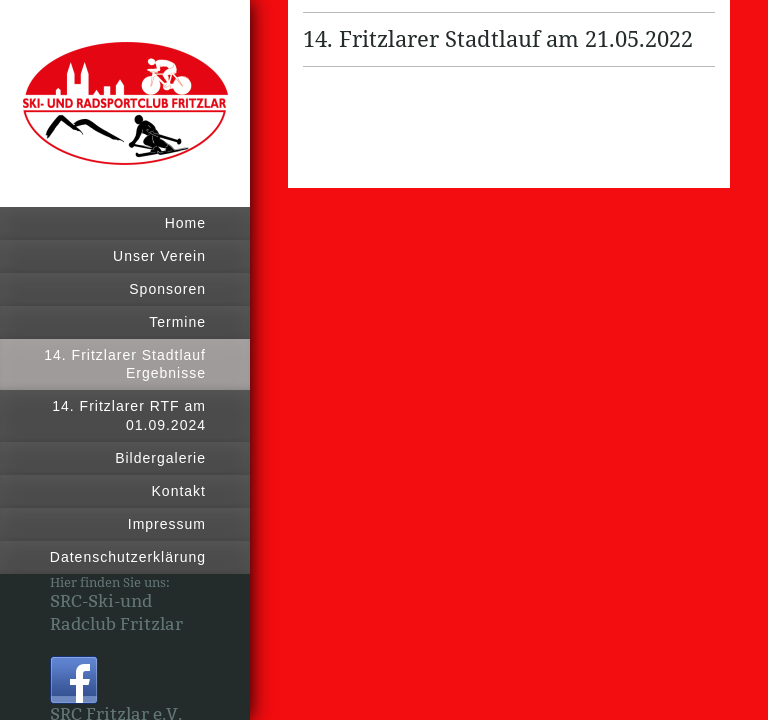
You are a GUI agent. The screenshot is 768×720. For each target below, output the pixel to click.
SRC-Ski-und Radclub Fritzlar (116, 613)
